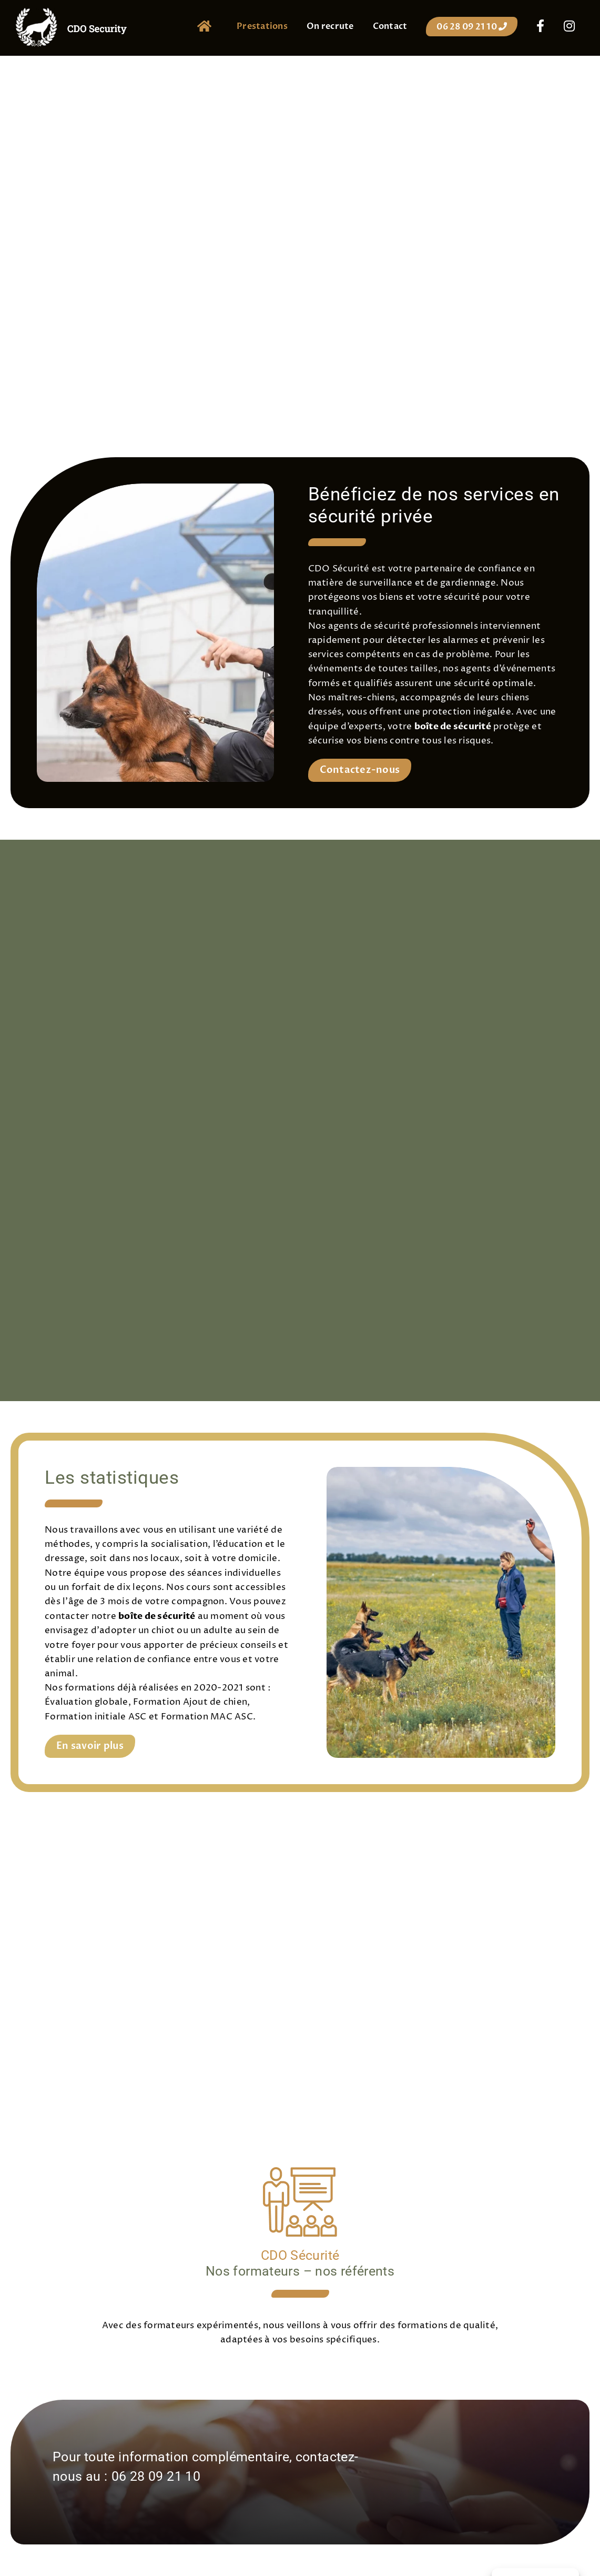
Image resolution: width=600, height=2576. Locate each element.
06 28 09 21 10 (155, 2476)
